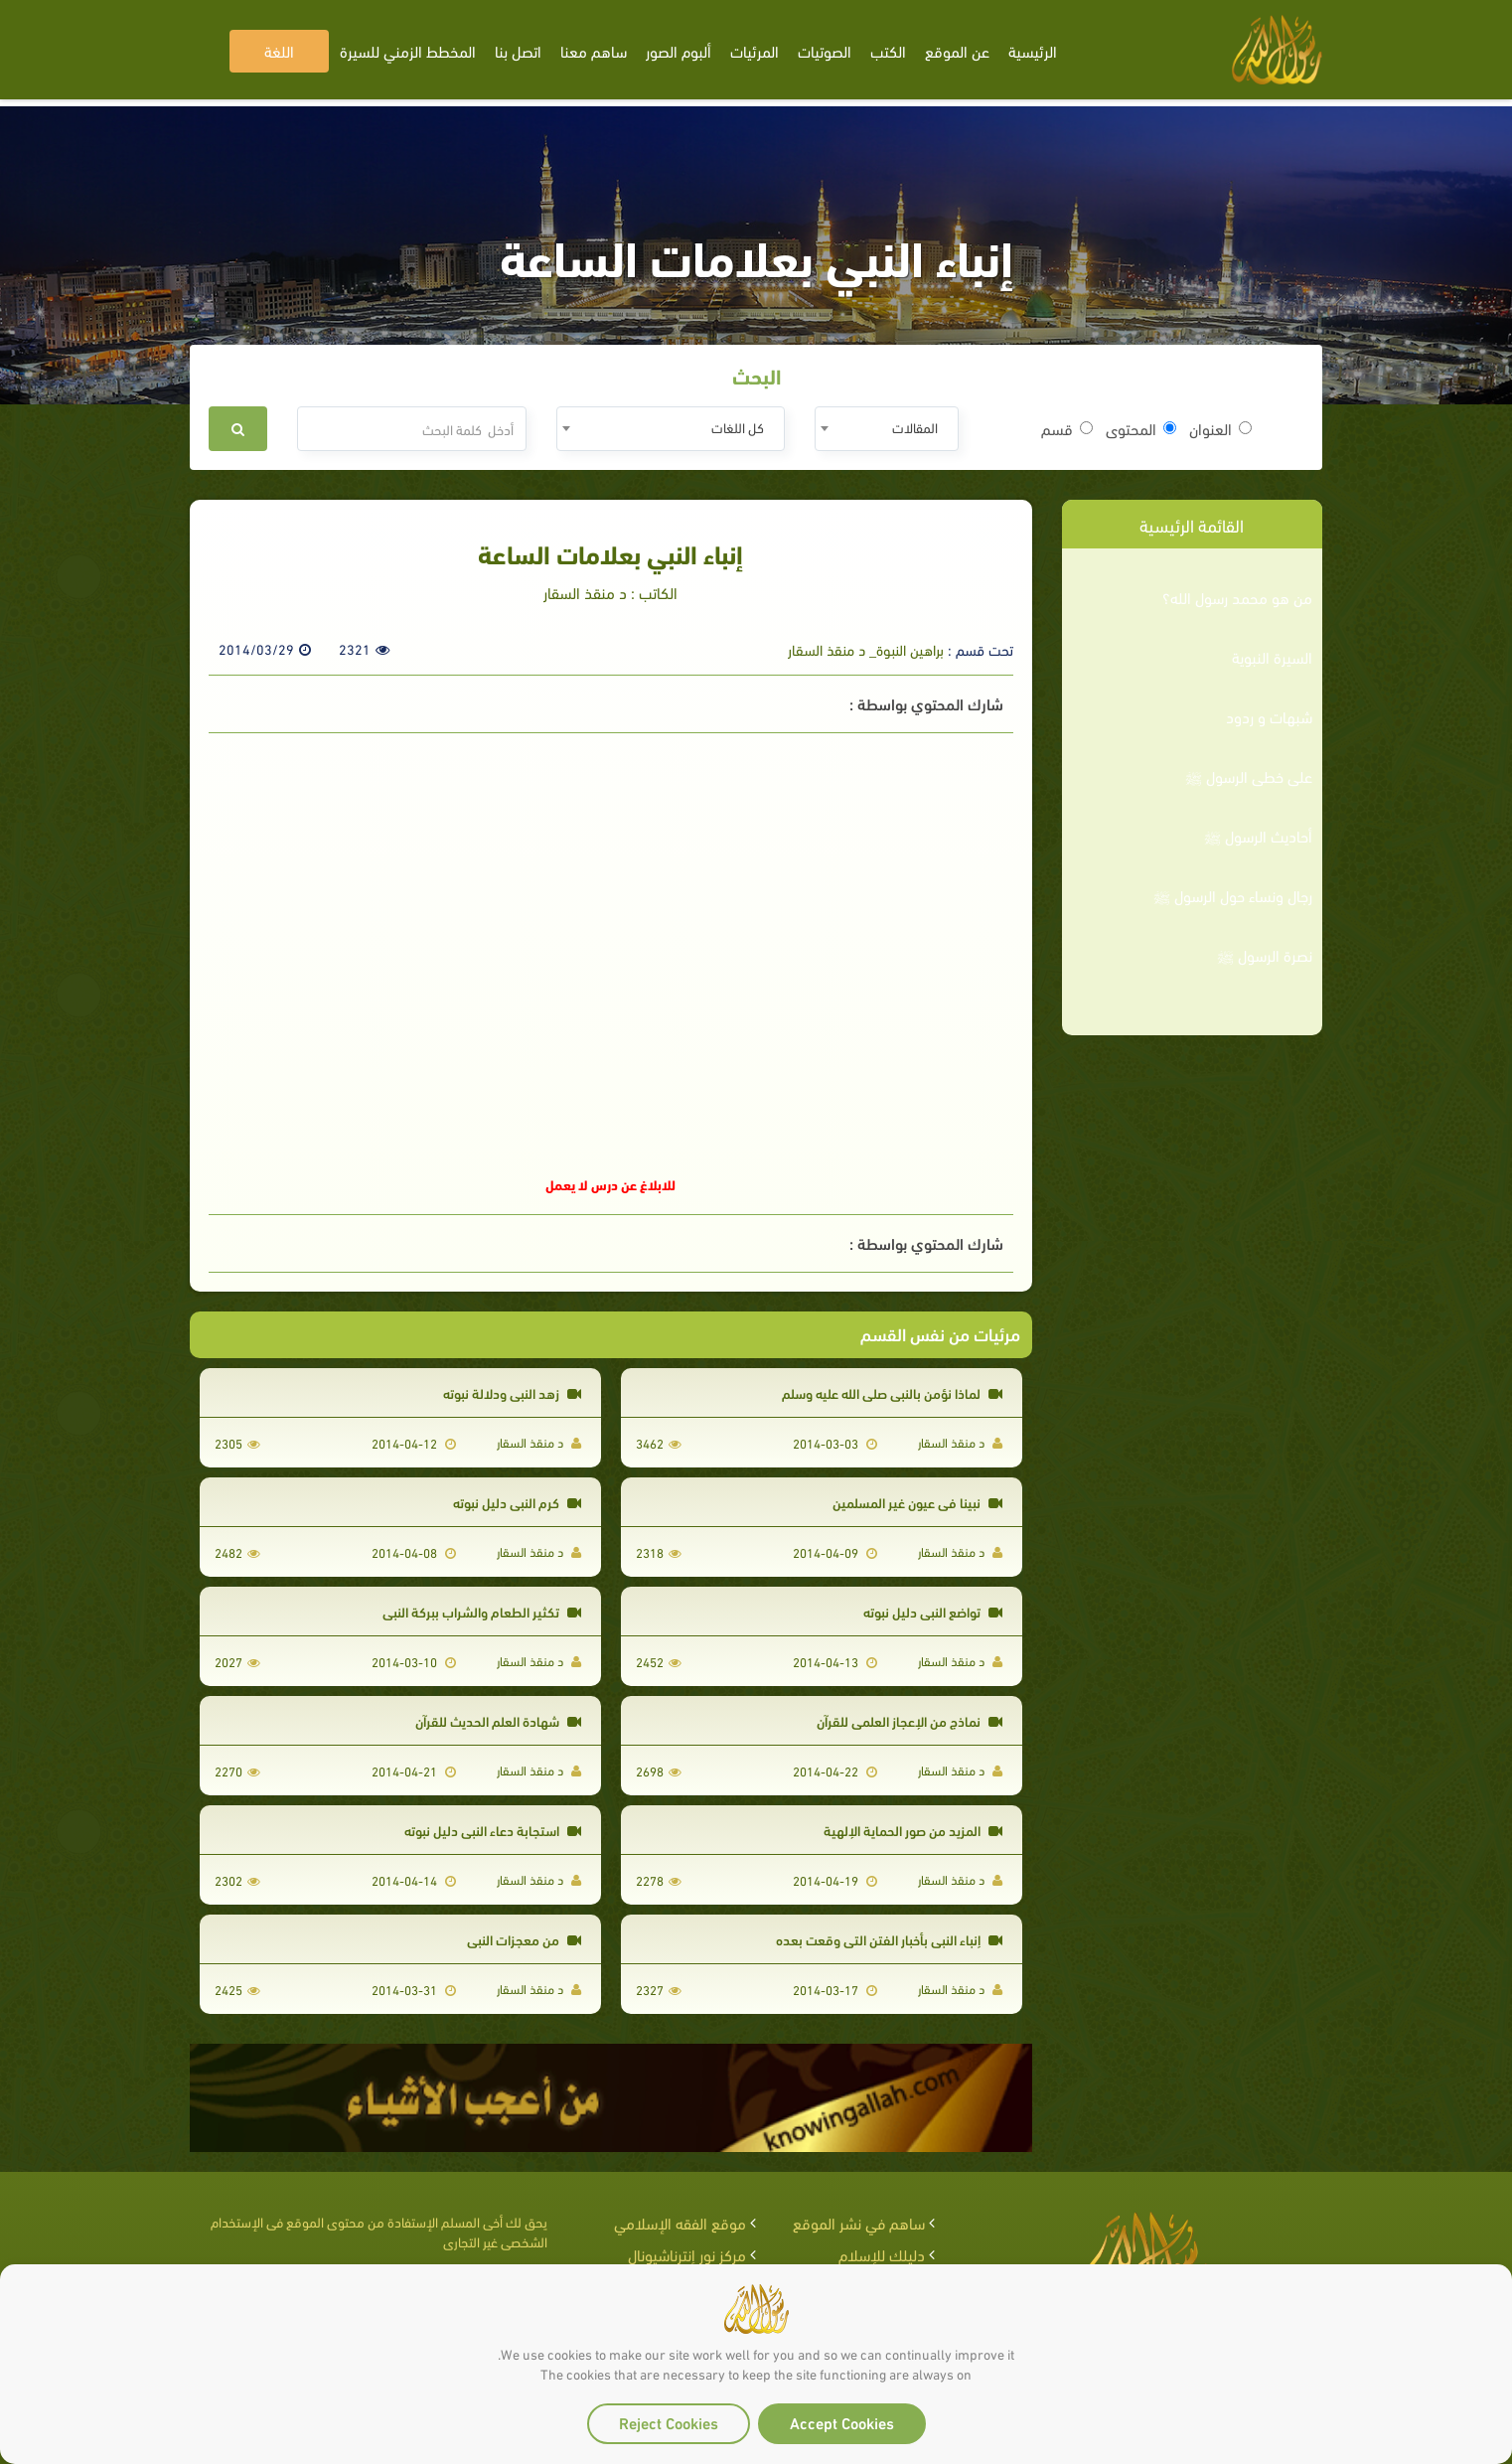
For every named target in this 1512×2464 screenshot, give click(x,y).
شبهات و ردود (1269, 716)
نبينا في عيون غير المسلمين (917, 1501)
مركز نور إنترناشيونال (687, 2253)
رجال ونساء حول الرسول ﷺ (1232, 895)
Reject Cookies (668, 2421)
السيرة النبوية (1272, 657)
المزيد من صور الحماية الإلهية (913, 1829)
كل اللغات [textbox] (737, 426)
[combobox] (887, 428)
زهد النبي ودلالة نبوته (512, 1392)
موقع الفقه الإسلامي (680, 2222)
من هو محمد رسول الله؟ (1237, 597)
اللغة (279, 50)
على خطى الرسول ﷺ (1248, 776)
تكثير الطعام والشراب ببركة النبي (481, 1611)
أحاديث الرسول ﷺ (1258, 836)
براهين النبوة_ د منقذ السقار (866, 649)
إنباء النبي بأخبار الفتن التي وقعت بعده (889, 1938)
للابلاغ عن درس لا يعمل (610, 1183)
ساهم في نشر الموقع (859, 2222)
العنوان (1220, 428)
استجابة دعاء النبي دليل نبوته (492, 1829)
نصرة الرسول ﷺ (1264, 955)
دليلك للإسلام (881, 2253)
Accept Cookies (842, 2421)
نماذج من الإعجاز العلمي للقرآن (909, 1720)
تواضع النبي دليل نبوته (932, 1611)
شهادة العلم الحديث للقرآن (498, 1720)
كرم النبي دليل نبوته (517, 1501)
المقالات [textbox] (915, 426)
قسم (1067, 428)
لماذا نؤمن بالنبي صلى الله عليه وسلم (892, 1392)
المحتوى (1141, 428)
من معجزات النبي (524, 1938)
